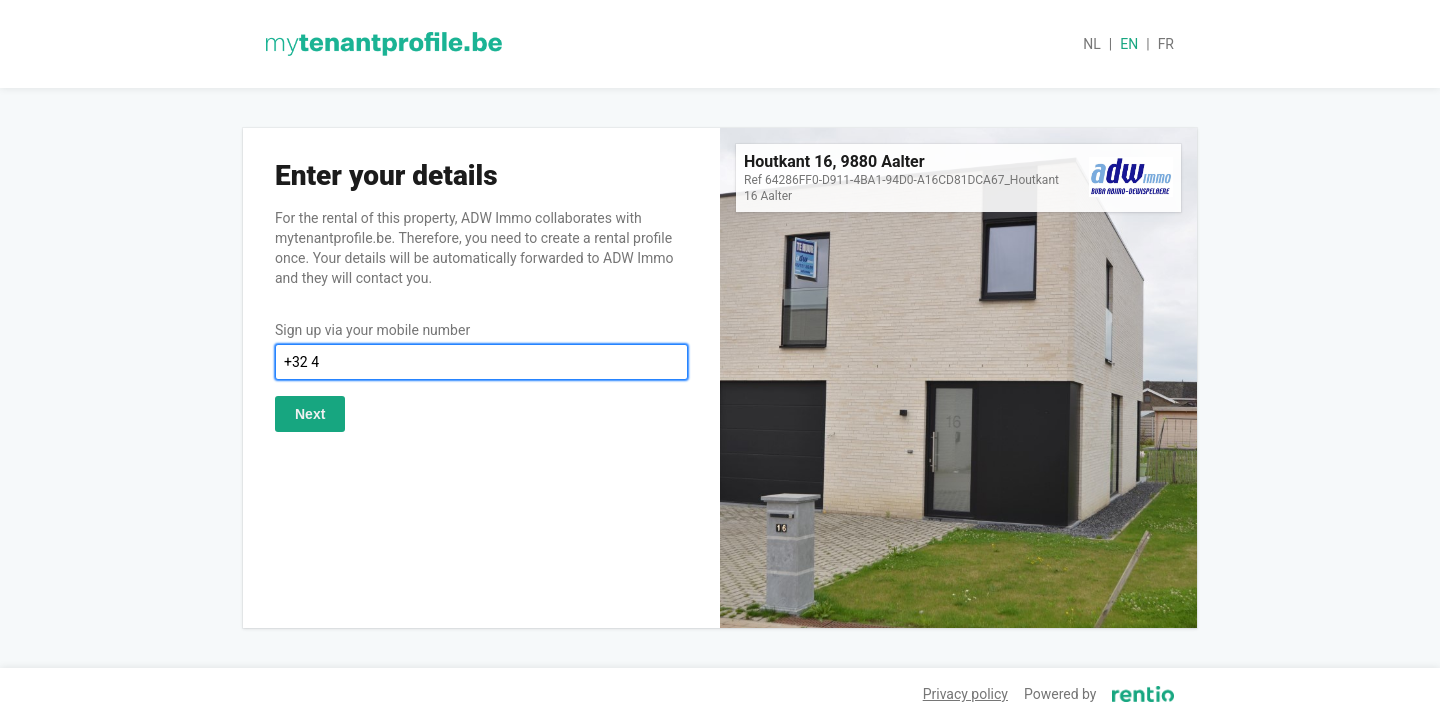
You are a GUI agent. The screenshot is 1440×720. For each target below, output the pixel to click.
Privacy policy (965, 694)
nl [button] (1092, 44)
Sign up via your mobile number (372, 330)
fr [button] (1166, 44)
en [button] (1129, 44)
